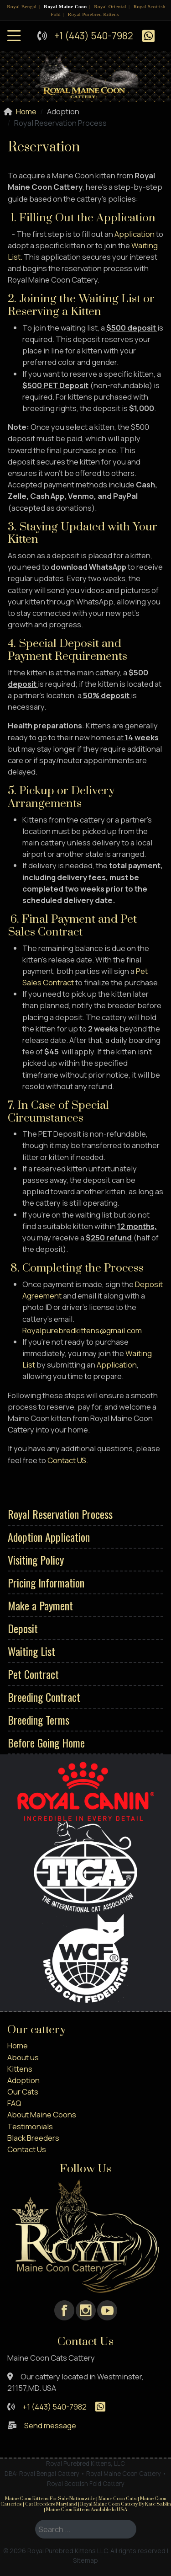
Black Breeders (33, 2137)
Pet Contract (33, 1674)
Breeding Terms (38, 1719)
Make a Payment (40, 1605)
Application (134, 234)
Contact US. (67, 1460)
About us (23, 2057)
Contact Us (26, 2149)
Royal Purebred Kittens (93, 14)
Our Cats (22, 2091)
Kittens (19, 2068)
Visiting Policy (36, 1559)
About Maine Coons (41, 2114)
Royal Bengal (21, 6)
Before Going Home (46, 1742)
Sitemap (85, 2560)
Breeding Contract (44, 1697)
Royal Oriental (110, 6)
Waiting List (31, 1651)
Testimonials (30, 2126)
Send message (50, 2425)
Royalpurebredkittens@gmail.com (82, 1330)
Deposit (23, 1628)
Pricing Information (46, 1582)
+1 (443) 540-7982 (93, 35)
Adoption (23, 2080)
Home (17, 2045)
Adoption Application (49, 1536)
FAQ (14, 2103)
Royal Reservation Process (60, 1514)
